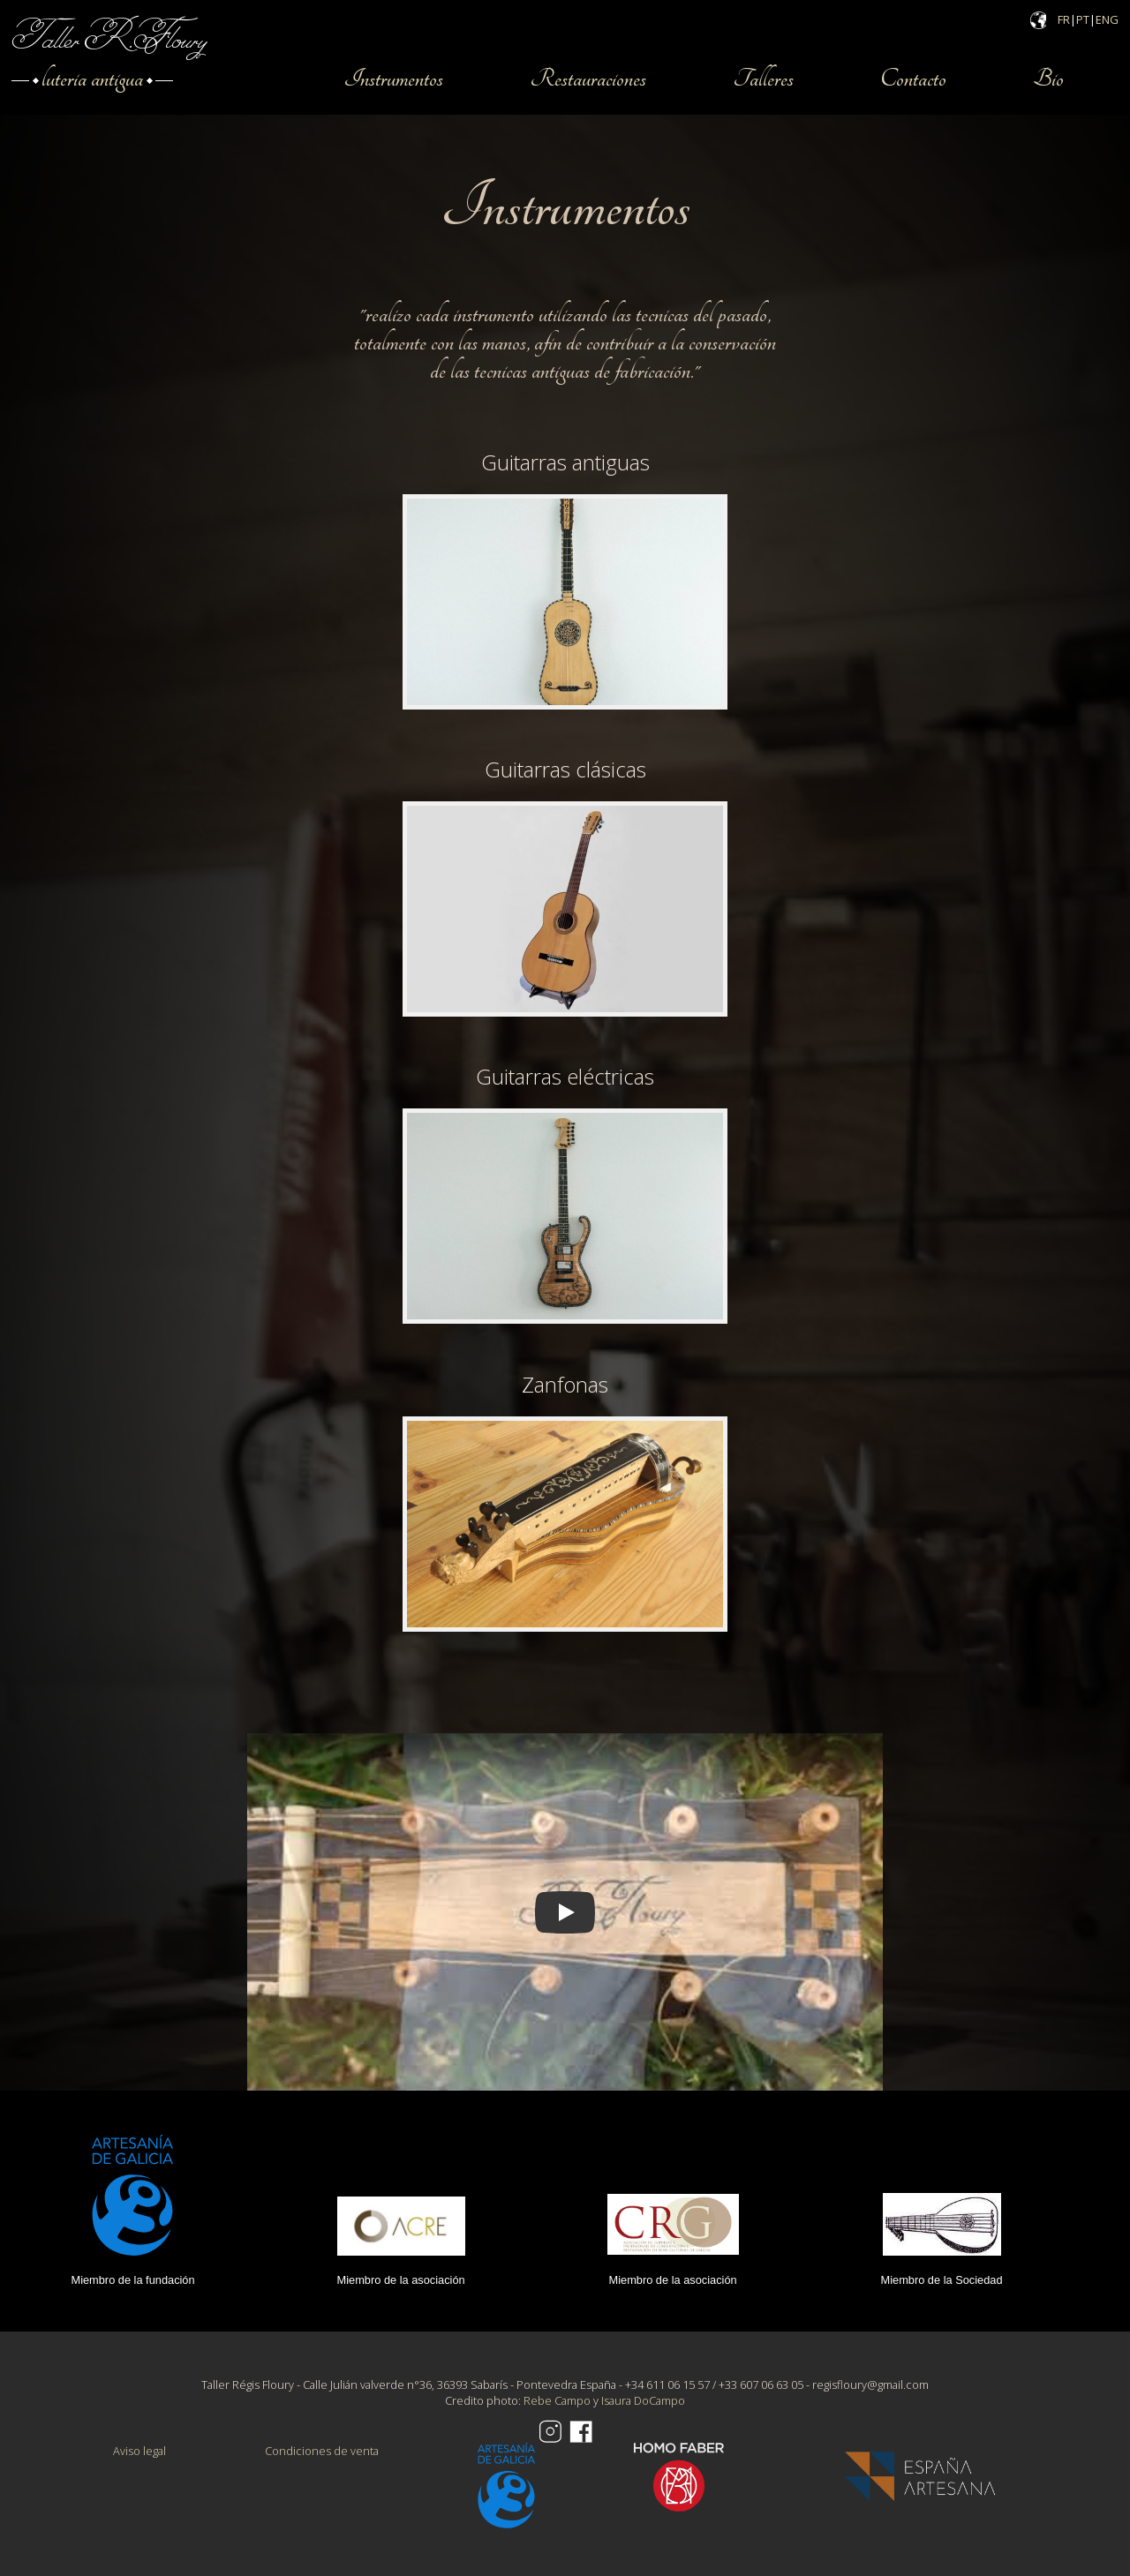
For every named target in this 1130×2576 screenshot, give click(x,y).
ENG (1107, 19)
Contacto (913, 78)
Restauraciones (588, 78)
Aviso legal (139, 2451)
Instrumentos (393, 78)
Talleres (763, 78)
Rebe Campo (557, 2400)
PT (1082, 19)
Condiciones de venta (322, 2451)
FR (1064, 19)
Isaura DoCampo (643, 2400)
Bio (1048, 78)
